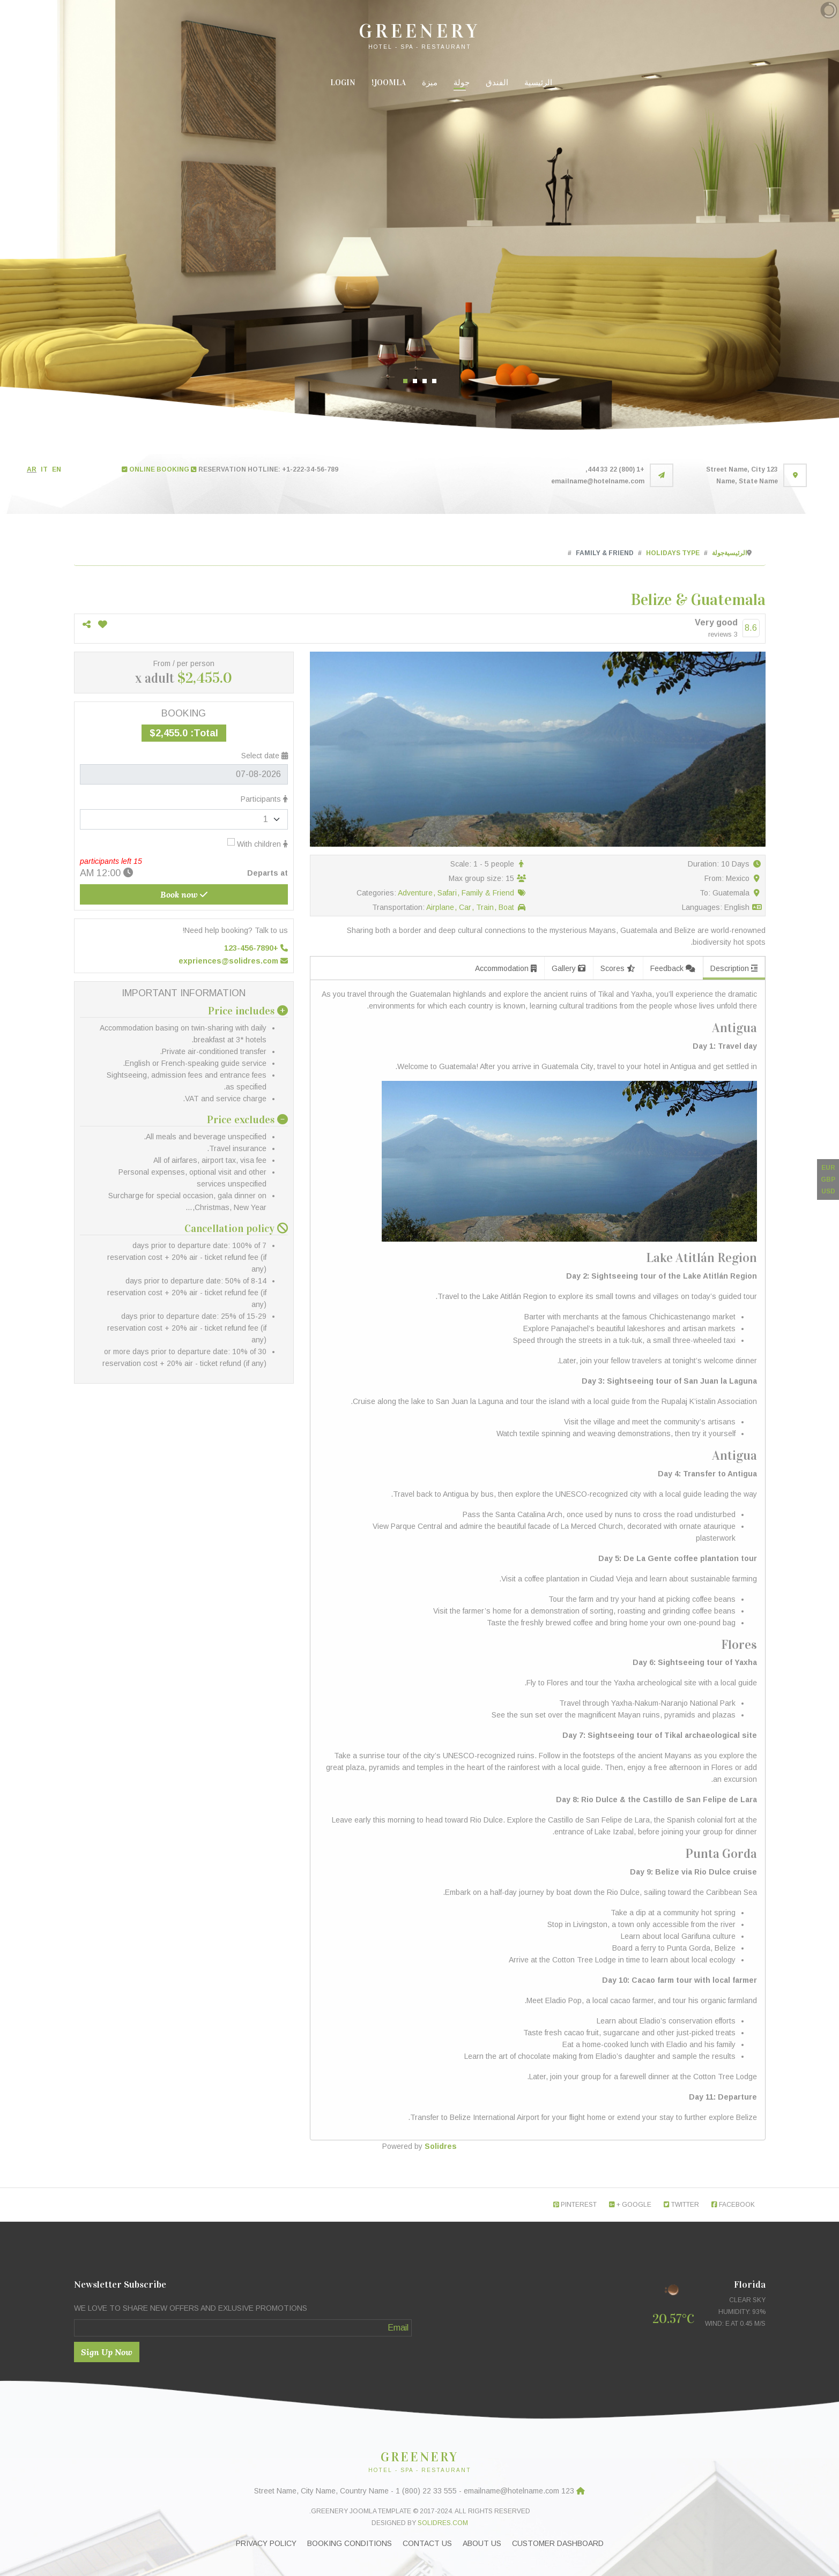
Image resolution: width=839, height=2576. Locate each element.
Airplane (441, 907)
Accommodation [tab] (506, 968)
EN (56, 469)
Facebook (733, 2204)
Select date (264, 755)
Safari (448, 892)
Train (486, 907)
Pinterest (575, 2204)
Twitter (681, 2204)
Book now (183, 894)
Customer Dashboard (558, 2543)
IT (44, 469)
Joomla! (389, 82)
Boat (506, 907)
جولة (462, 82)
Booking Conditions (349, 2543)
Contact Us (427, 2543)
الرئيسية (538, 82)
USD (828, 1191)
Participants (264, 799)
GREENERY (419, 31)
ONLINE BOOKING (155, 469)
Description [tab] (734, 968)
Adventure (416, 892)
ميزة (429, 82)
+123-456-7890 (256, 948)
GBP (828, 1179)
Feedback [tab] (672, 968)
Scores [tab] (617, 968)
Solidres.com (443, 2523)
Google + (630, 2204)
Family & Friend (488, 892)
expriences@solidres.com (233, 961)
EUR (828, 1167)
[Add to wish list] (102, 625)
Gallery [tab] (568, 968)
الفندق (497, 82)
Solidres (441, 2146)
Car (466, 907)
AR (31, 469)
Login (342, 82)
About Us (482, 2543)
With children (257, 843)
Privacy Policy (266, 2543)
